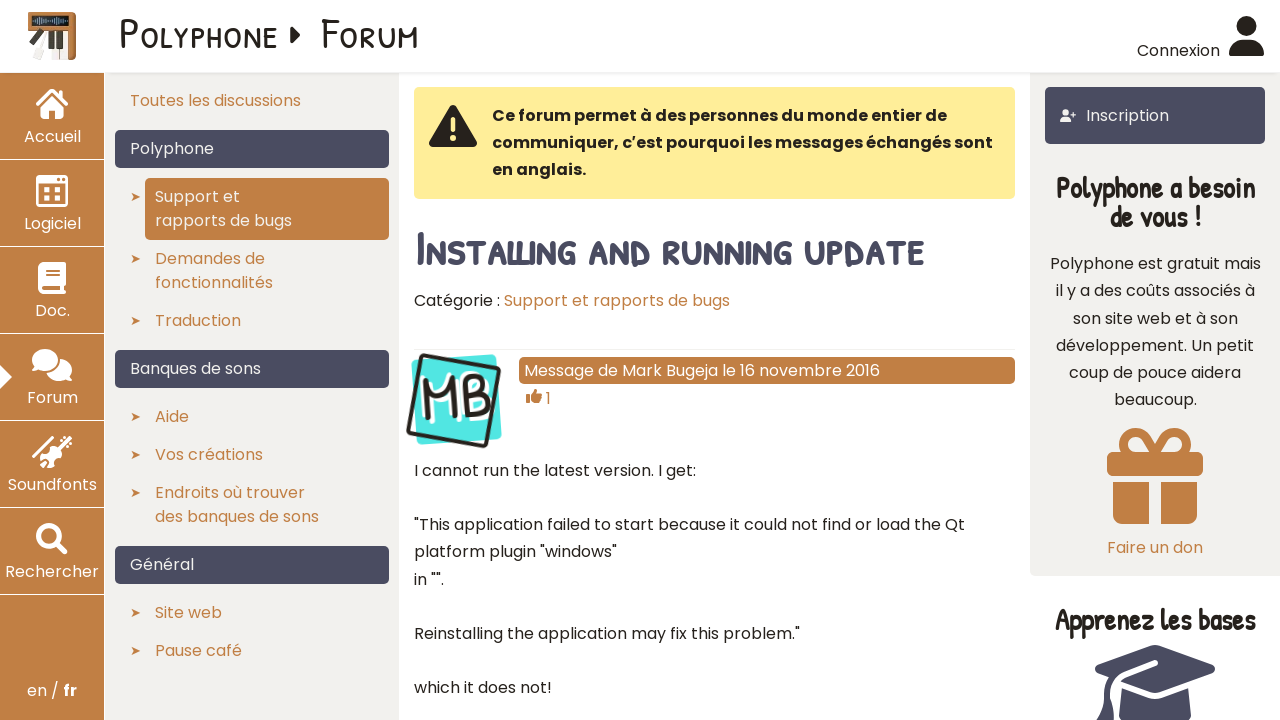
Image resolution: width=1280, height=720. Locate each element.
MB (456, 397)
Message (559, 370)
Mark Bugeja (670, 370)
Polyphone (199, 32)
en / (52, 690)
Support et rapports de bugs (617, 300)
